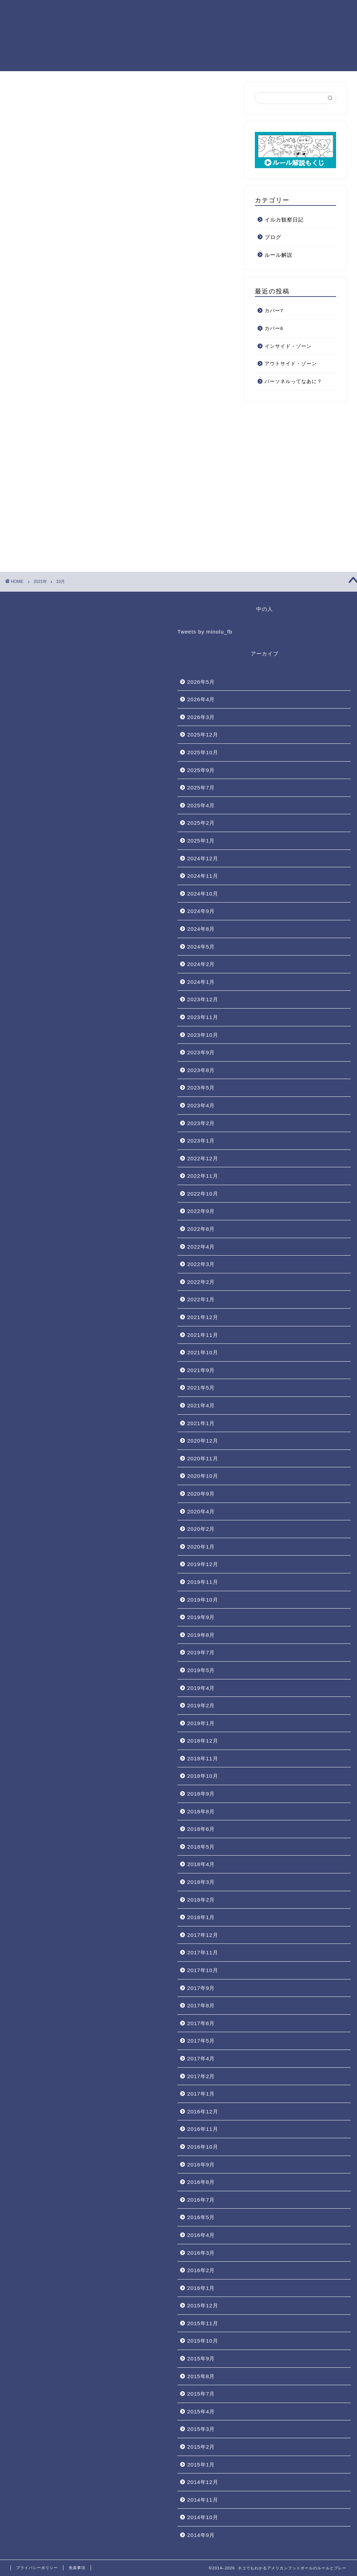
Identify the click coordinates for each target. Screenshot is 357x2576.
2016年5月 (201, 2217)
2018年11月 (202, 1758)
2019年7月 (201, 1652)
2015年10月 (202, 2341)
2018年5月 (201, 1847)
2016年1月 (201, 2288)
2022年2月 (201, 1282)
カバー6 (274, 328)
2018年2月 (201, 1900)
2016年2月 (201, 2270)
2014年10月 (202, 2517)
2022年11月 (202, 1176)
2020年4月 (201, 1511)
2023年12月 (202, 999)
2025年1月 (201, 841)
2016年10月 (202, 2147)
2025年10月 (202, 752)
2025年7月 (201, 788)
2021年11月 (202, 1335)
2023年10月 (202, 1035)
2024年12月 (202, 858)
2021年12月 (202, 1317)
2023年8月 (201, 1070)
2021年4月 (201, 1405)
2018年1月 (201, 1917)
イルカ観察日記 (284, 220)
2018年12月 (202, 1741)
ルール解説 (279, 255)
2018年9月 (201, 1794)
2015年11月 (202, 2323)
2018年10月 (202, 1776)
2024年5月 (201, 947)
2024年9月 (201, 911)
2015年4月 (201, 2411)
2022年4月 (201, 1247)
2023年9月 (201, 1052)
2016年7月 (201, 2200)
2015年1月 (201, 2465)
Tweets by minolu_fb (204, 632)
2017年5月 (201, 2041)
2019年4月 (201, 1688)
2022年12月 (202, 1158)
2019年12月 (202, 1564)
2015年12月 (202, 2305)
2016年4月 (201, 2235)
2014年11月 (202, 2500)
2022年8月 (201, 1229)
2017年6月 (201, 2023)
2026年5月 (201, 682)
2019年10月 (202, 1600)
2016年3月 (201, 2253)
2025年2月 (201, 823)
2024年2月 (201, 964)
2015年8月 (201, 2376)
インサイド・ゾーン (288, 346)
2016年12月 (202, 2111)
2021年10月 (202, 1352)
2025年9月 (201, 770)
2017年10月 (202, 1970)
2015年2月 (201, 2447)
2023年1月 (201, 1141)
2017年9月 (201, 1988)
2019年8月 (201, 1635)
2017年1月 (201, 2094)
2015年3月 (201, 2429)
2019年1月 (201, 1723)
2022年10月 (202, 1194)
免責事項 (77, 2568)
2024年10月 (202, 894)
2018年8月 (201, 1811)
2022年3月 (201, 1264)
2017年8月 (201, 2005)
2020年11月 (202, 1458)
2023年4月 (201, 1105)
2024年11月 (202, 876)
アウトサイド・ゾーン (291, 363)
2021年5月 (201, 1388)
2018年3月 (201, 1882)
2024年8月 (201, 929)
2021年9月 (201, 1370)
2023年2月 (201, 1123)
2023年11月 (202, 1017)
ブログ (273, 237)
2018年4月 (201, 1864)
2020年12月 (202, 1441)
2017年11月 (202, 1952)
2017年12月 (202, 1935)
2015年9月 (201, 2358)
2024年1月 (201, 982)
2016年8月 (201, 2182)
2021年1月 (201, 1423)
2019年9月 (201, 1617)
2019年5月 (201, 1670)
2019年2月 (201, 1705)
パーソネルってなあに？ (293, 381)
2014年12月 (202, 2482)
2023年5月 (201, 1088)
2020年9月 (201, 1494)
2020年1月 (201, 1547)
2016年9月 (201, 2164)
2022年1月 (201, 1299)
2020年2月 (201, 1529)
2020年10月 (202, 1476)
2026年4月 (201, 699)
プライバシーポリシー (37, 2568)
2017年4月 (201, 2058)
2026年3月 (201, 717)
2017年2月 (201, 2076)
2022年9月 (201, 1211)
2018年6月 (201, 1829)
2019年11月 (202, 1582)
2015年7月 (201, 2394)
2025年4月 (201, 805)
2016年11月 (202, 2129)
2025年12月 (202, 734)
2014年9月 (201, 2535)
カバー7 (274, 310)
